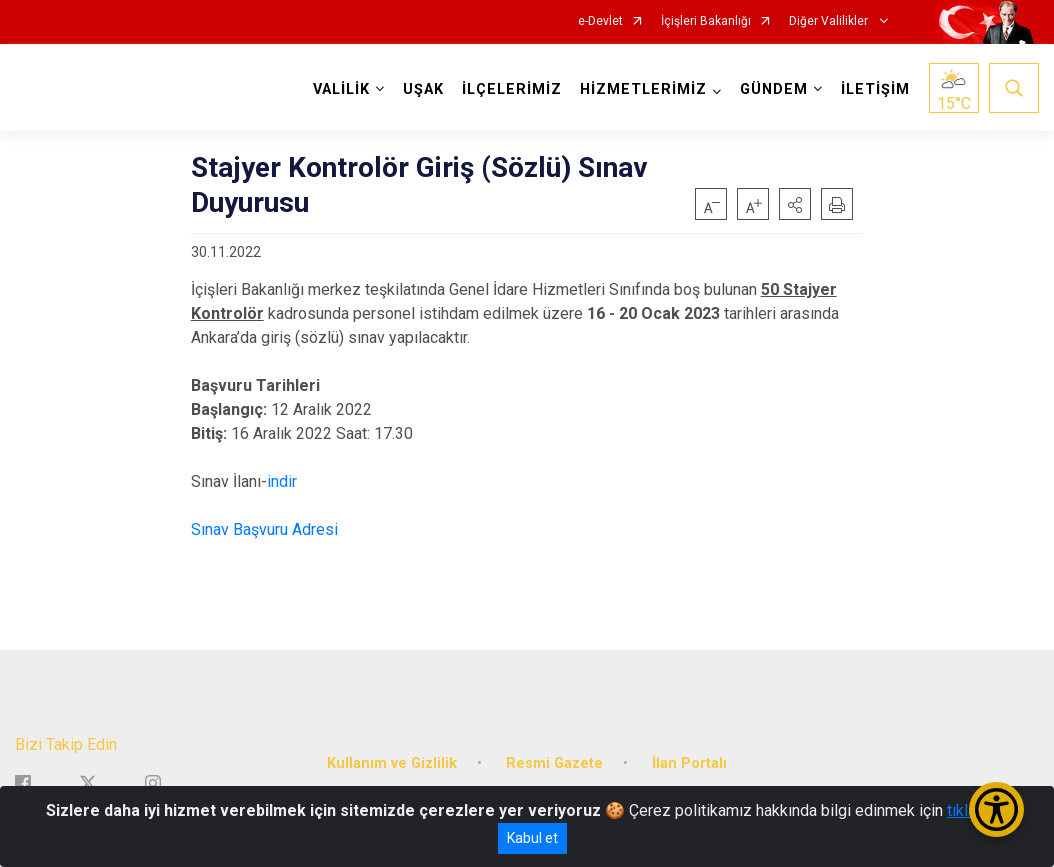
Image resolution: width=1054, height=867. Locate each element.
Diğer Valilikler (830, 21)
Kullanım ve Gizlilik (392, 762)
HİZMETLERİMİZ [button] (643, 89)
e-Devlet (600, 21)
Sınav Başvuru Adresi (264, 529)
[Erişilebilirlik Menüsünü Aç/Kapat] (996, 809)
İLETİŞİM (875, 89)
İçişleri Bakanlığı (706, 21)
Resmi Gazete (554, 762)
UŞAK (423, 89)
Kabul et (532, 838)
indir (282, 481)
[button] (795, 204)
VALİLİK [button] (341, 89)
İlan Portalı (689, 762)
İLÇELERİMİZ (512, 89)
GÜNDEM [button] (774, 89)
